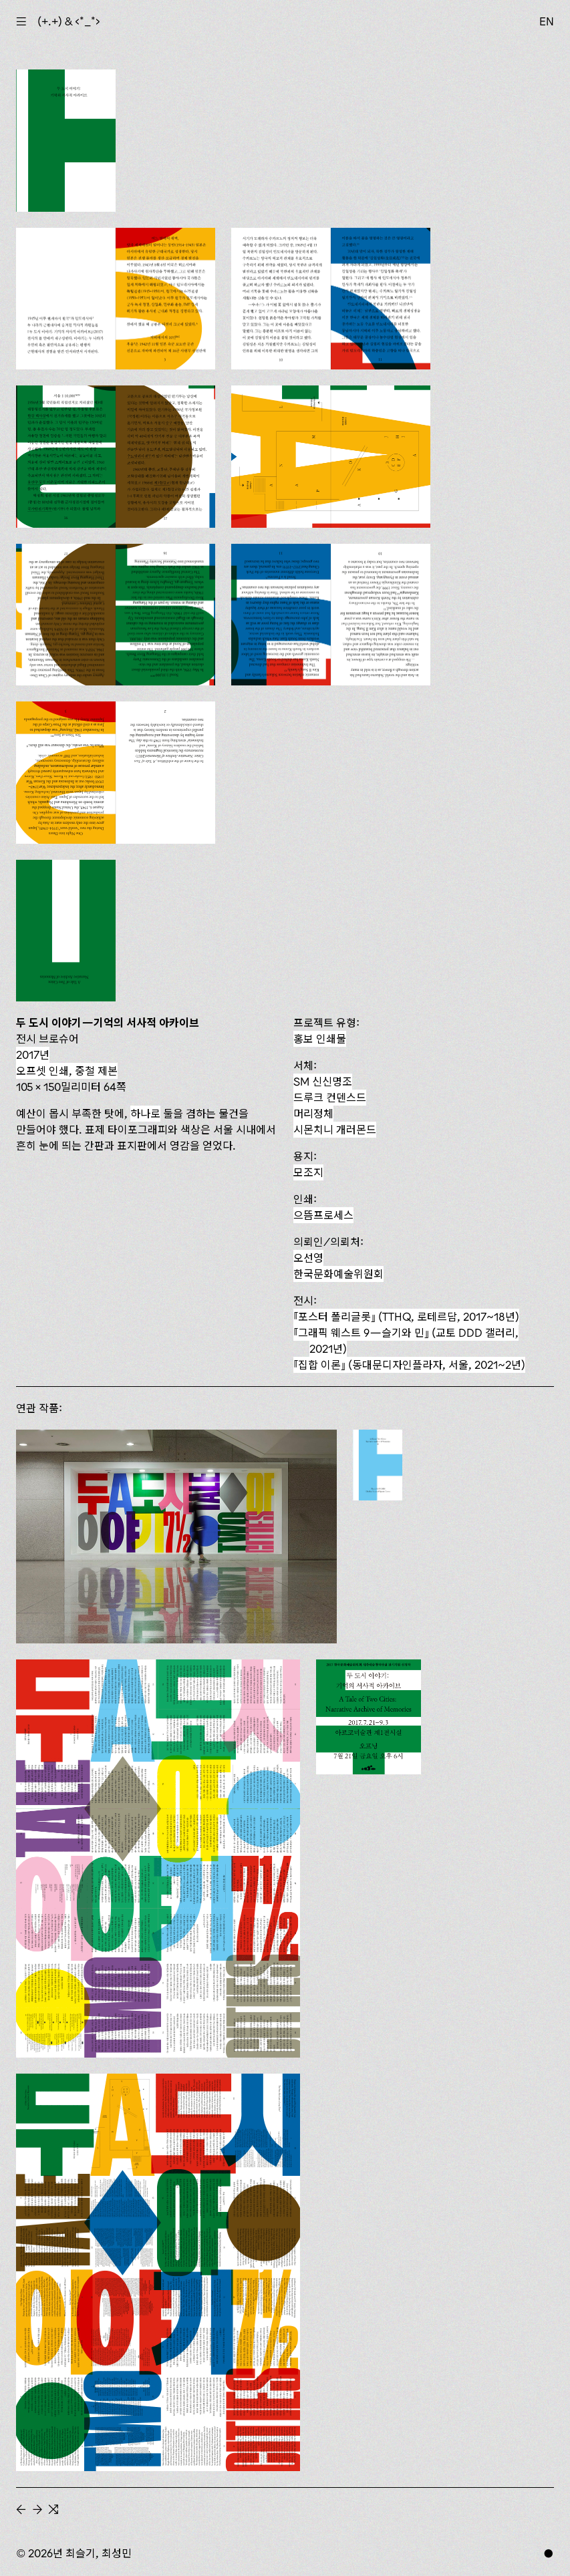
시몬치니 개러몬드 (334, 1129)
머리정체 (313, 1113)
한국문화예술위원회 (338, 1274)
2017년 (32, 1055)
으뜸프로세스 (323, 1215)
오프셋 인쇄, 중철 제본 (67, 1071)
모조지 (308, 1172)
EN (546, 21)
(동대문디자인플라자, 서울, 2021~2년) (409, 1365)
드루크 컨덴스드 (329, 1097)
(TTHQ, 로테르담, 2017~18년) (406, 1316)
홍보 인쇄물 (319, 1038)
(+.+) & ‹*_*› (68, 21)
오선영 (308, 1258)
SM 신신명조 (322, 1081)
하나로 (145, 1113)
